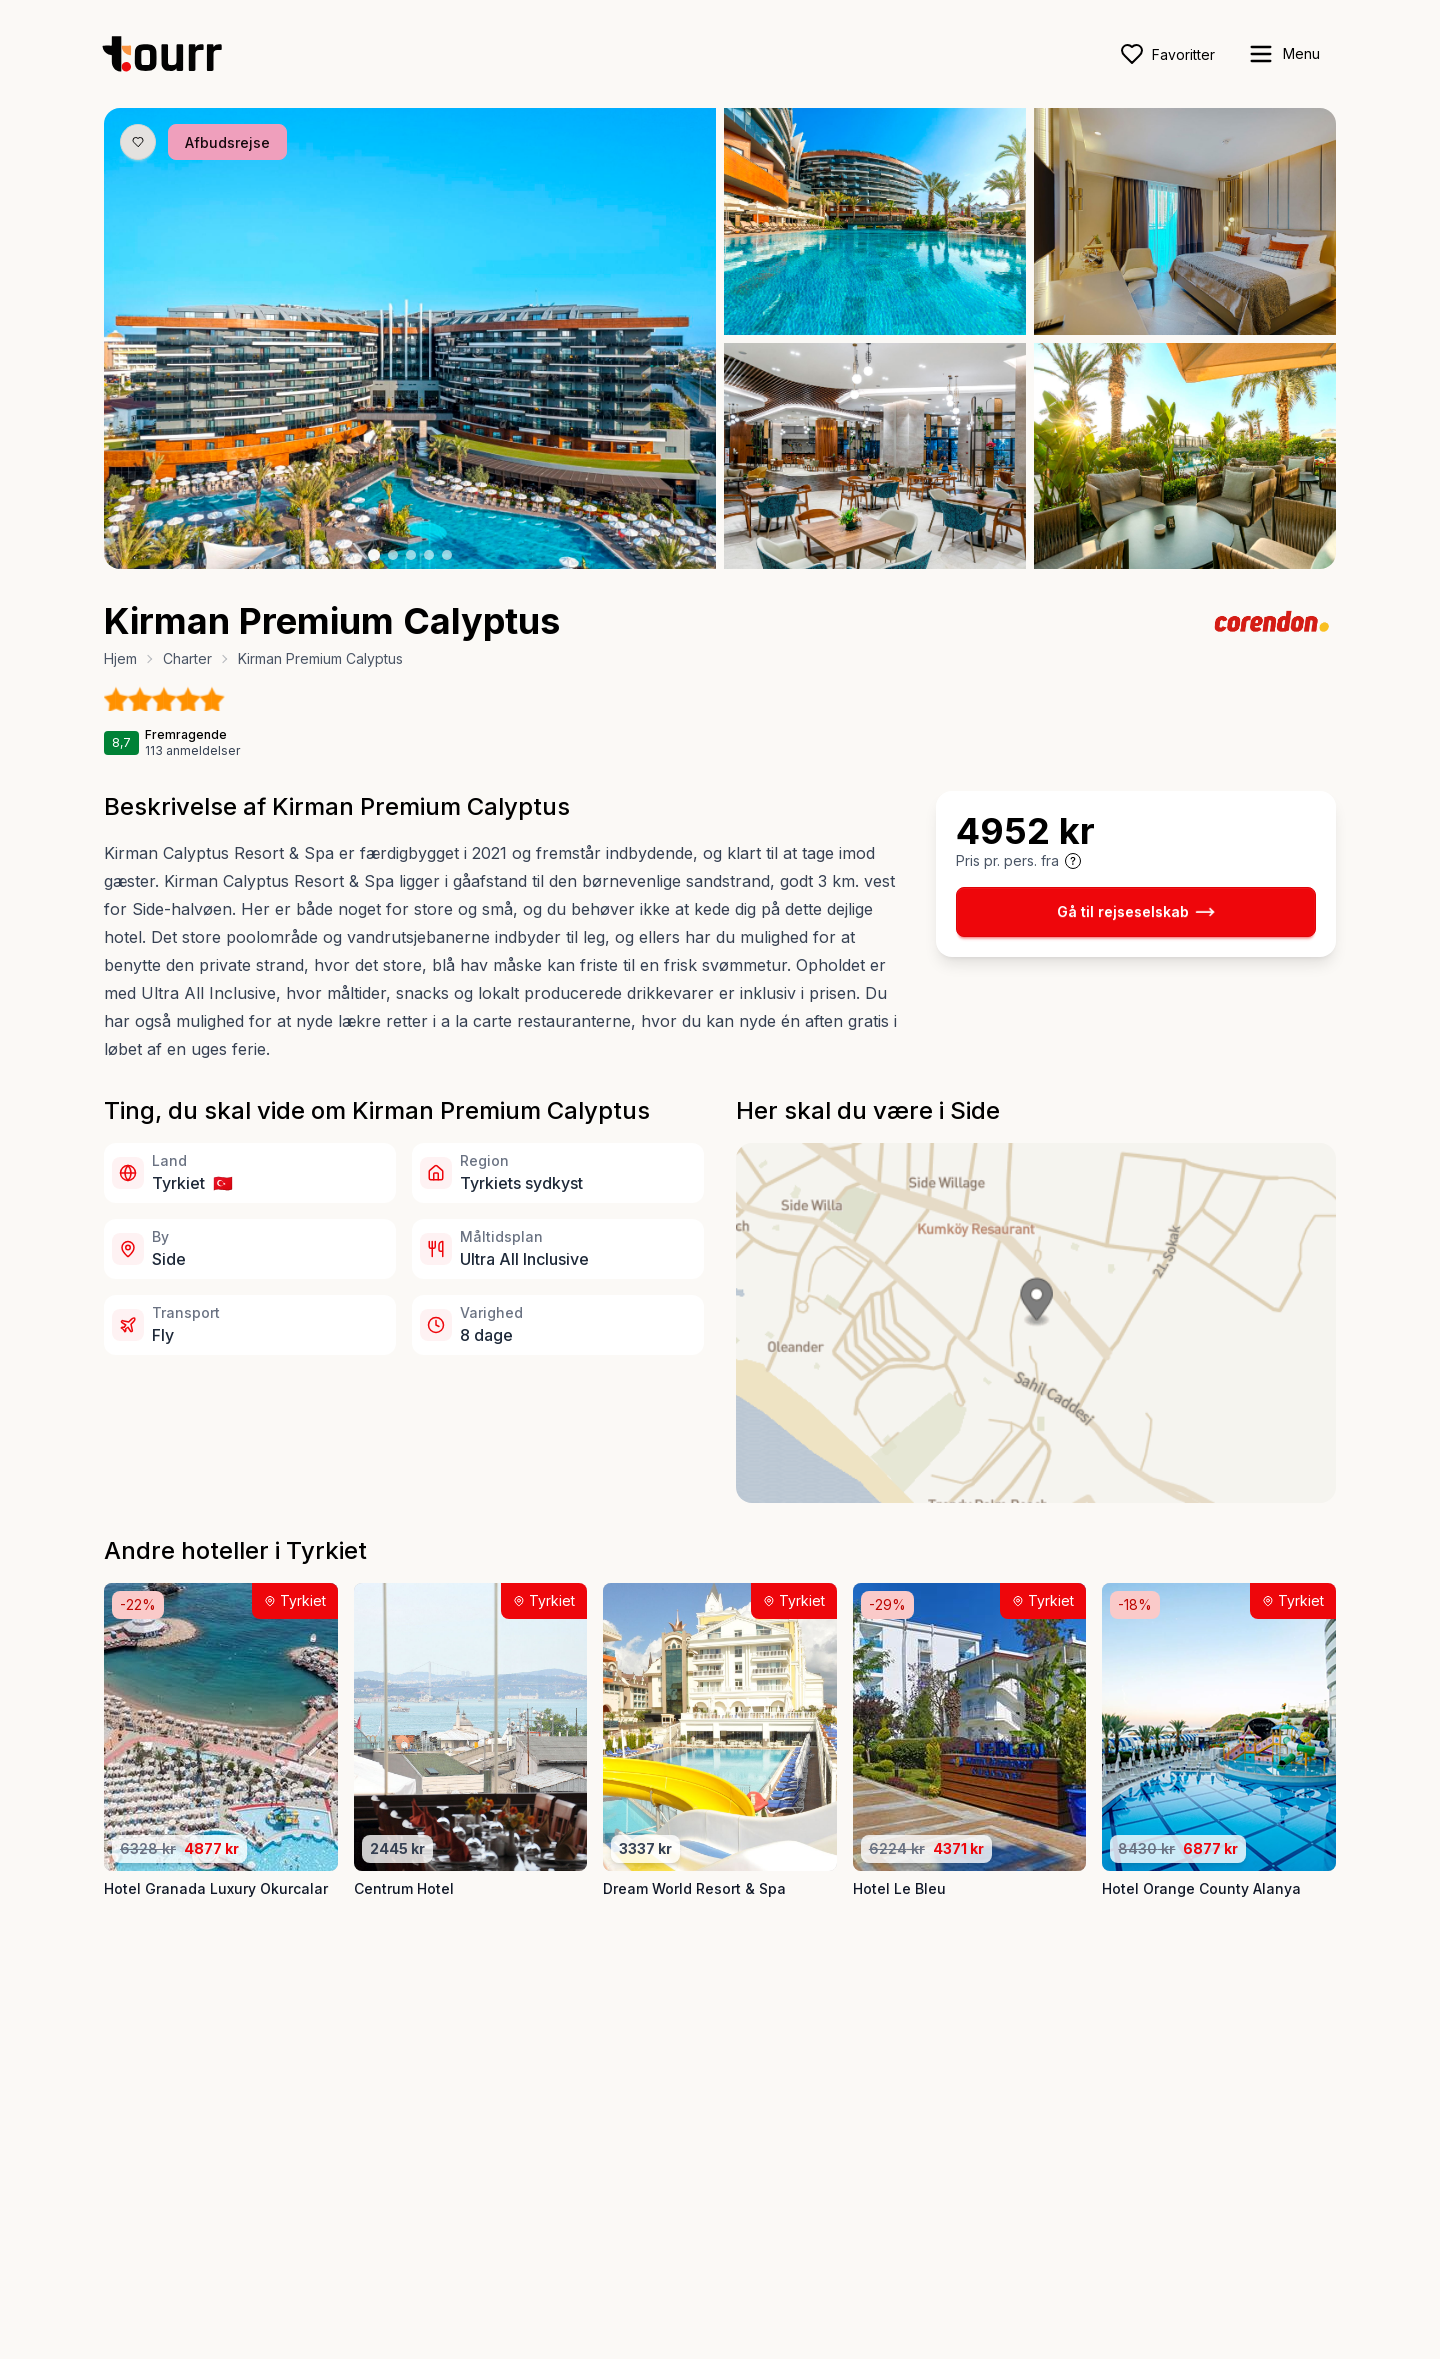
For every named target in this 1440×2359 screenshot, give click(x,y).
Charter (187, 658)
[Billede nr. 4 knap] (429, 555)
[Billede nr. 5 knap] (447, 555)
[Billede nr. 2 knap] (393, 555)
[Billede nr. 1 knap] (374, 555)
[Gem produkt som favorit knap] (138, 142)
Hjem (120, 658)
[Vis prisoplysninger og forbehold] (1073, 861)
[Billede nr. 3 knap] (411, 555)
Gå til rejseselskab (1136, 912)
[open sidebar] (1283, 54)
